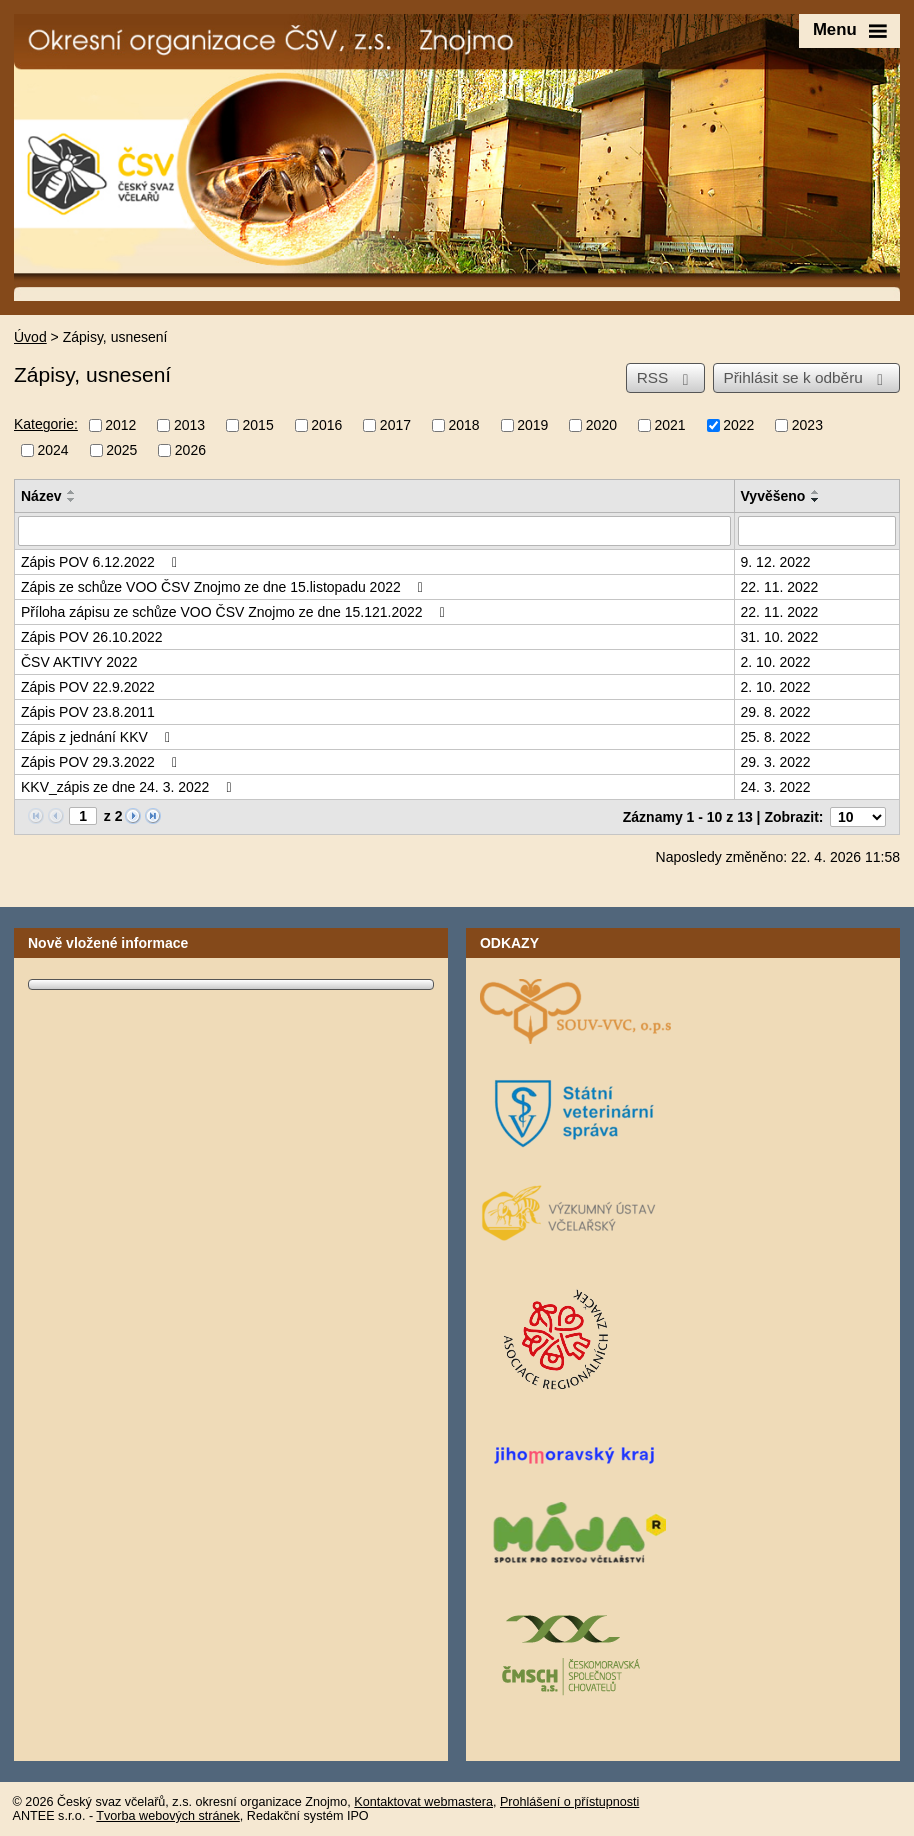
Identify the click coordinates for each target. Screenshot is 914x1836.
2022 (738, 426)
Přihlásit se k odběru (806, 378)
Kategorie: (46, 424)
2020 (601, 426)
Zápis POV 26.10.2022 (92, 637)
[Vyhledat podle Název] (374, 531)
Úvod (30, 337)
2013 (189, 426)
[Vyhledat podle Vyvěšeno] (817, 531)
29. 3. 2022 (776, 762)
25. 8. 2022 (776, 737)
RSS (666, 378)
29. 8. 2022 (776, 712)
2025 (121, 450)
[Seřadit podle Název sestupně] (72, 500)
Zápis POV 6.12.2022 (102, 562)
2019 (532, 426)
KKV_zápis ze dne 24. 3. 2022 (129, 787)
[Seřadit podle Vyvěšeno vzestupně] (816, 492)
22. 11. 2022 (780, 587)
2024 (53, 450)
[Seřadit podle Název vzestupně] (72, 492)
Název (41, 496)
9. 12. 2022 (776, 562)
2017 (395, 426)
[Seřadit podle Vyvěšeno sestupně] (816, 500)
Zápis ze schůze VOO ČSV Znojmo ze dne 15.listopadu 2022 (225, 587)
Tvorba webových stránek (168, 1816)
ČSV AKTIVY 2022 (79, 662)
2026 (190, 450)
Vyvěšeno (773, 496)
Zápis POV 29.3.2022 (102, 762)
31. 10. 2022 (780, 637)
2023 (807, 426)
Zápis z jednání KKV (98, 737)
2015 (258, 426)
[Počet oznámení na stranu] (858, 817)
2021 (669, 426)
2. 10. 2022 (776, 662)
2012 (120, 426)
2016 (326, 426)
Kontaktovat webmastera (423, 1802)
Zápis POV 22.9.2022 (88, 687)
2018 (464, 426)
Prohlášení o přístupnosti (569, 1802)
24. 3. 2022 (776, 787)
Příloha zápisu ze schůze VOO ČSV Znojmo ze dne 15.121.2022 (236, 612)
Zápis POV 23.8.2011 (88, 712)
